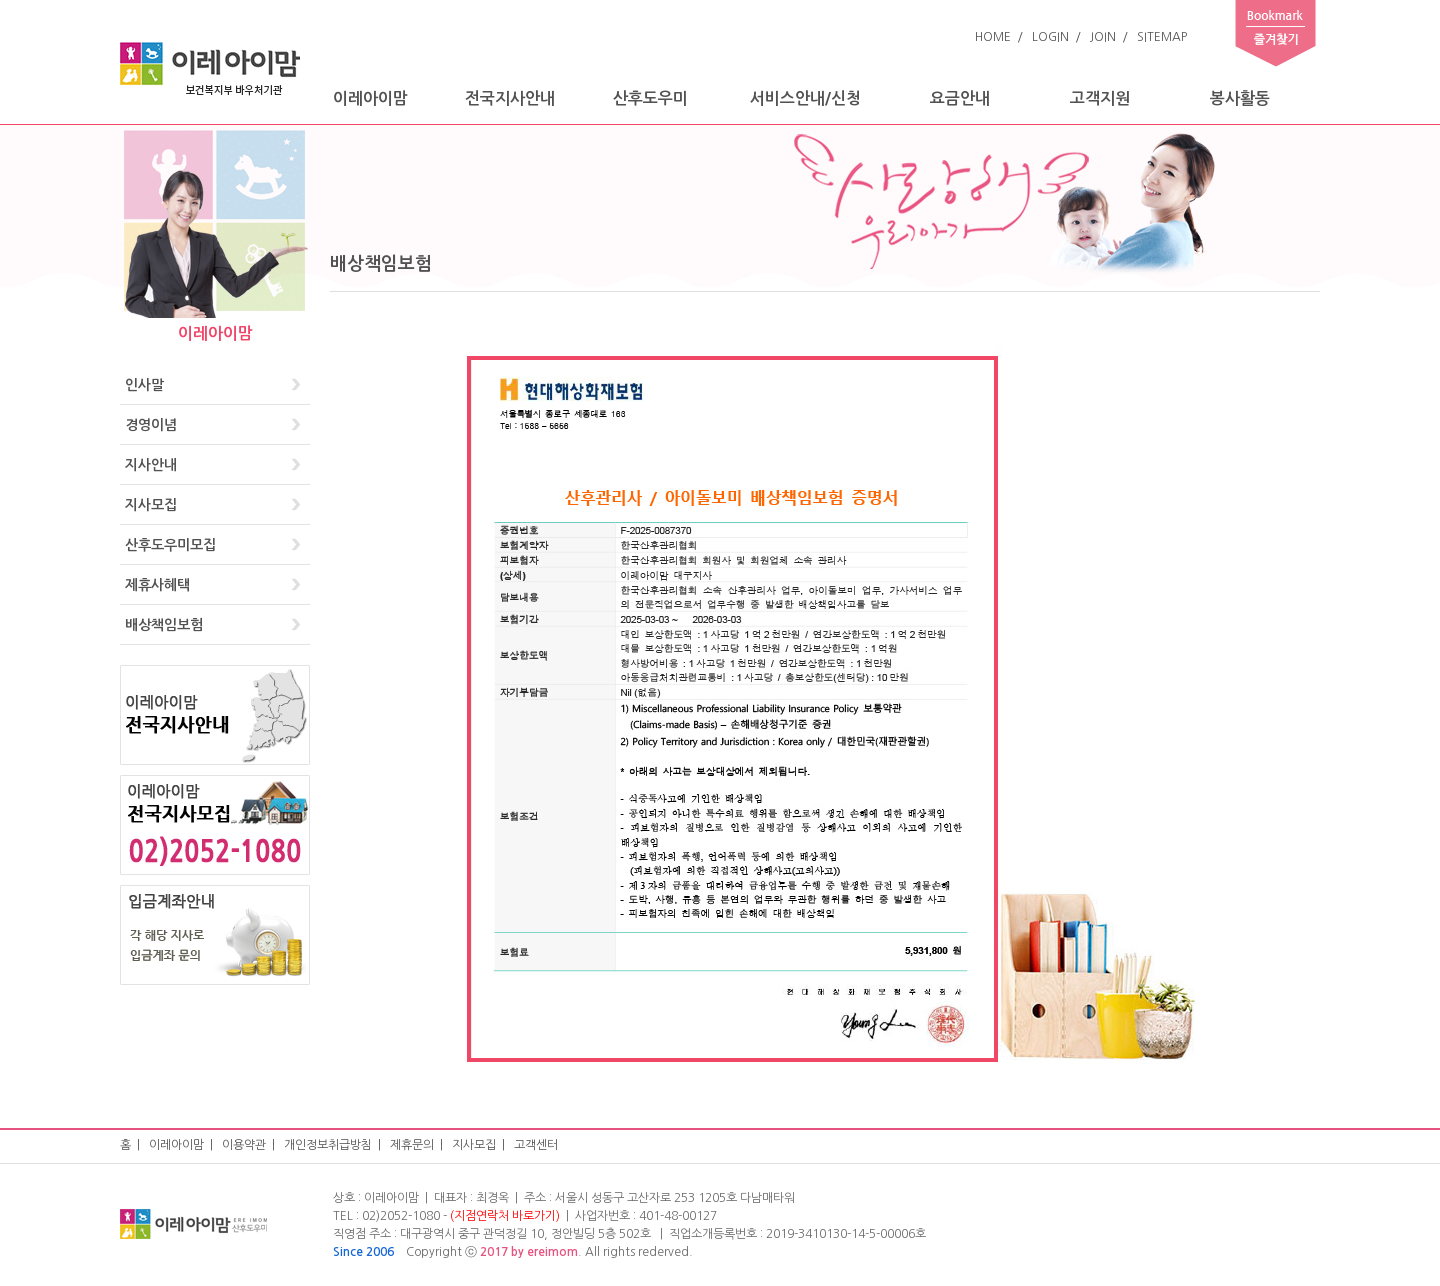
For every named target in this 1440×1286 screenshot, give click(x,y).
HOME (993, 37)
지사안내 (151, 465)
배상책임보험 (164, 625)
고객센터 (536, 1145)
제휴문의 (412, 1145)
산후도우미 (650, 98)
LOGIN (1050, 37)
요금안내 (960, 98)
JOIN (1103, 37)
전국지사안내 (510, 98)
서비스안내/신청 (805, 98)
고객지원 (1100, 98)
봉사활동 (1240, 98)
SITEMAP (1162, 37)
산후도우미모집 (170, 545)
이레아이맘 (370, 98)
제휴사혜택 (157, 585)
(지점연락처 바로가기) (505, 1216)
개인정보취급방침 (328, 1145)
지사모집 (151, 505)
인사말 (144, 385)
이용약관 (244, 1145)
